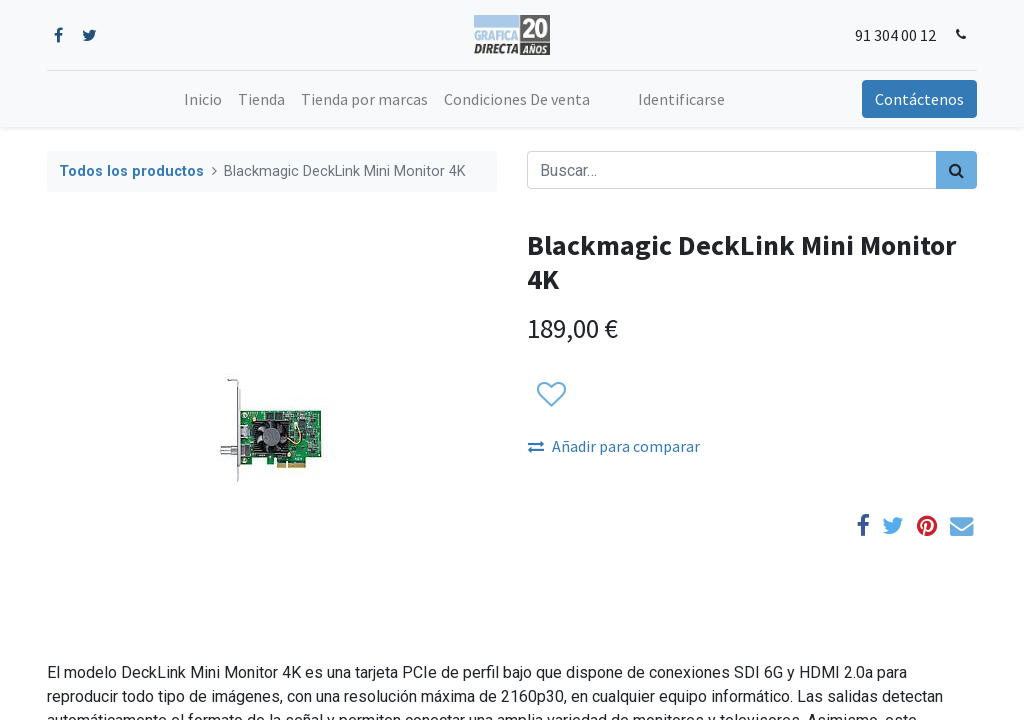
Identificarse (681, 99)
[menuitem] (203, 99)
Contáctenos (919, 99)
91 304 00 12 (895, 35)
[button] (550, 395)
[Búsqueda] (956, 170)
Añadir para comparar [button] (614, 446)
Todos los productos (131, 171)
